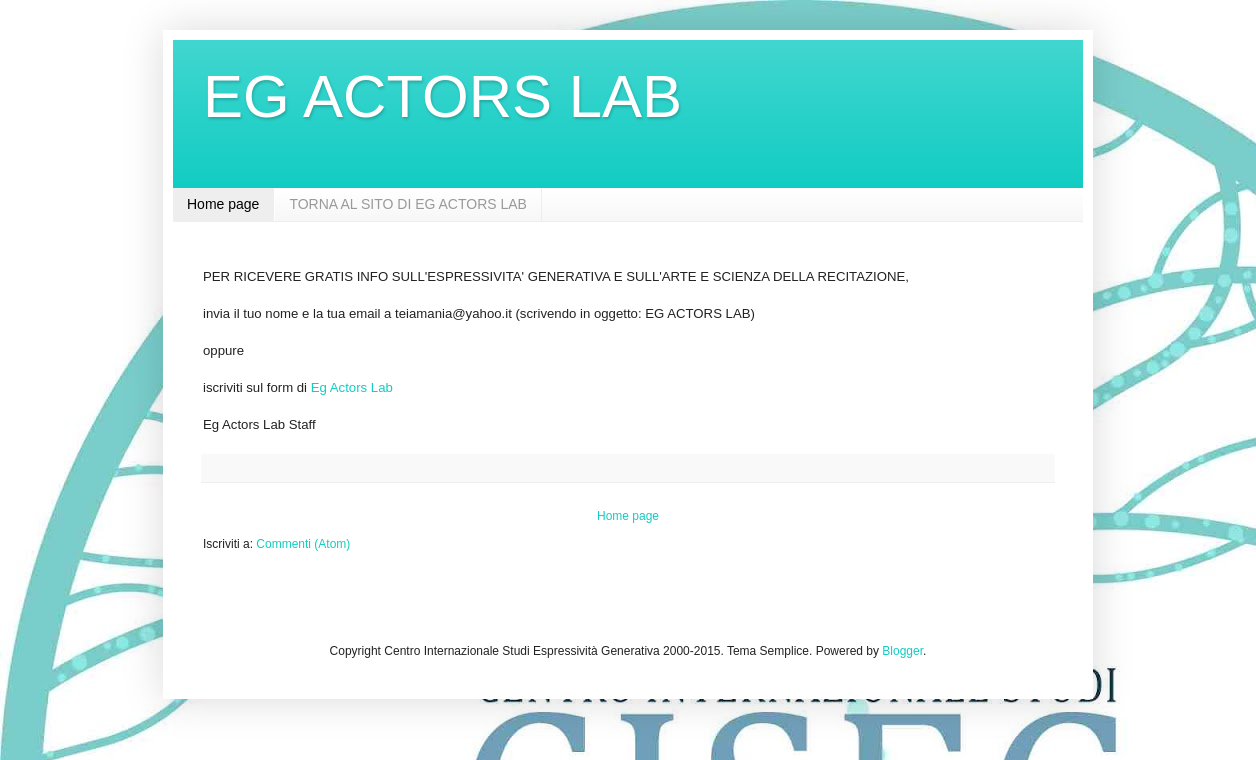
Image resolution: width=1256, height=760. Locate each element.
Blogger (902, 651)
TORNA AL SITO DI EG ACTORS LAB (408, 204)
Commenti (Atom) (303, 544)
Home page (223, 204)
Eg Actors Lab (352, 387)
